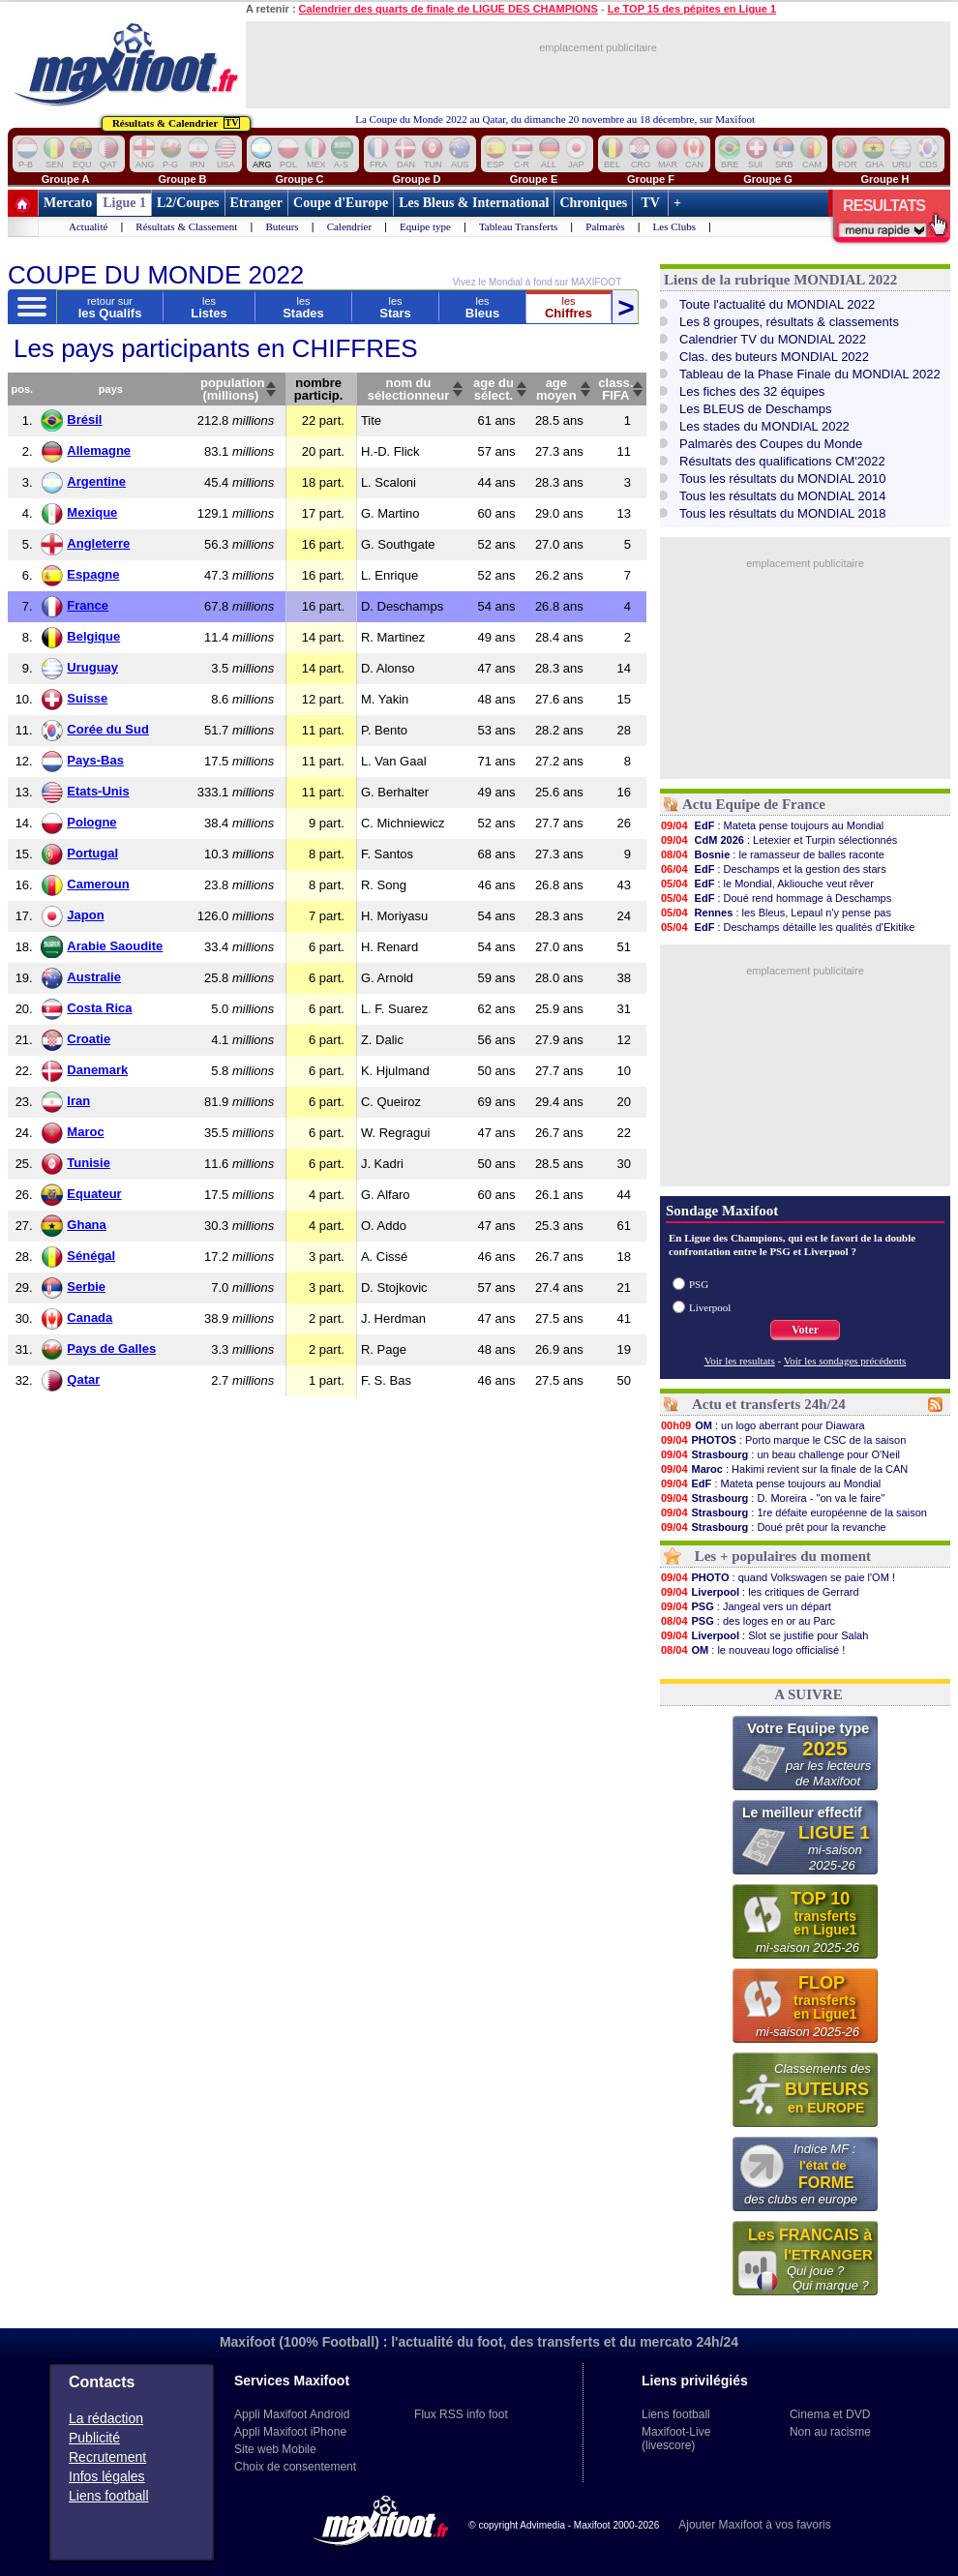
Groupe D (416, 179)
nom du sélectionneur (409, 389)
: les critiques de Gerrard (759, 1592)
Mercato (68, 202)
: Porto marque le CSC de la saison (783, 1440)
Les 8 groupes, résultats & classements (789, 322)
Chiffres (568, 307)
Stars (395, 307)
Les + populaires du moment (783, 1556)
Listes (209, 307)
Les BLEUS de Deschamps (755, 409)
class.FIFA (615, 389)
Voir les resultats (739, 1360)
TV (650, 202)
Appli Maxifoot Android (291, 2414)
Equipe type (425, 226)
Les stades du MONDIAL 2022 (764, 426)
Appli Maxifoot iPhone (290, 2432)
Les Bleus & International (474, 202)
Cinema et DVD (830, 2414)
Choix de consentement (295, 2466)
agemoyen (556, 389)
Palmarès (604, 226)
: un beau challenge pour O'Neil (780, 1454)
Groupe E (534, 179)
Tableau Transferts (518, 226)
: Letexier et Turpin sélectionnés (778, 840)
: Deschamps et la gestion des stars (773, 869)
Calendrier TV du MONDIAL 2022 (772, 339)
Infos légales (107, 2476)
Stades (303, 307)
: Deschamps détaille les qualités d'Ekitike (787, 927)
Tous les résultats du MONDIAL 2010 (782, 478)
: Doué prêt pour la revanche (773, 1527)
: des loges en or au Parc (747, 1621)
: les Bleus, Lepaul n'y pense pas (775, 912)
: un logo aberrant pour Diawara (762, 1425)
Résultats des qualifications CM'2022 (782, 461)
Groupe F (650, 179)
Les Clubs (674, 226)
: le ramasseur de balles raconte (772, 854)
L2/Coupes (188, 202)
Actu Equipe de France (753, 804)
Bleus (482, 307)
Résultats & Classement (186, 226)
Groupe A (66, 179)
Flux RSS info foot (461, 2414)
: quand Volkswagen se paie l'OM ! (777, 1577)
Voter (805, 1329)
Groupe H (884, 179)
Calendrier (349, 226)
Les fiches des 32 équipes (751, 391)
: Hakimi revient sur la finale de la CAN (784, 1469)
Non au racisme (830, 2432)
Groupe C (299, 179)
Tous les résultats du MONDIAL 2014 (782, 496)
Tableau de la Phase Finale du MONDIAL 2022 (810, 374)
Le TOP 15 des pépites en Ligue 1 (692, 9)
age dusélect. (493, 389)
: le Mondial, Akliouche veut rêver (767, 883)
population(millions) (232, 389)
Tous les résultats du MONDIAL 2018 (782, 513)
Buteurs (281, 226)
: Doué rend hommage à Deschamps (775, 898)
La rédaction (106, 2418)
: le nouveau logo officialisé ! (752, 1650)
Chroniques (593, 202)
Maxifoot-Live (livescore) (676, 2438)
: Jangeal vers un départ (745, 1606)
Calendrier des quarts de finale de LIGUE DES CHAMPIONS (448, 9)
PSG (698, 1284)
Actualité (88, 226)
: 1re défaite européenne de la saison (793, 1512)
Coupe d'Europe (340, 202)
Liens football (109, 2495)
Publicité (94, 2437)
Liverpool (710, 1307)
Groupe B (182, 179)
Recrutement (107, 2457)
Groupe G (768, 179)
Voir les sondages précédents (845, 1360)
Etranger (256, 202)
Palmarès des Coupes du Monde (770, 443)
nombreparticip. (319, 389)
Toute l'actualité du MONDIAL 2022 (777, 304)
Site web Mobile (275, 2449)
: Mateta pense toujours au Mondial (771, 825)
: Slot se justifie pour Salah (764, 1635)
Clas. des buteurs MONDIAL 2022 (774, 356)
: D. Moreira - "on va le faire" (772, 1498)
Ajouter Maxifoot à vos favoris (754, 2524)
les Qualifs (110, 307)
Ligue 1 (124, 202)
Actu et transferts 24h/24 (769, 1404)
